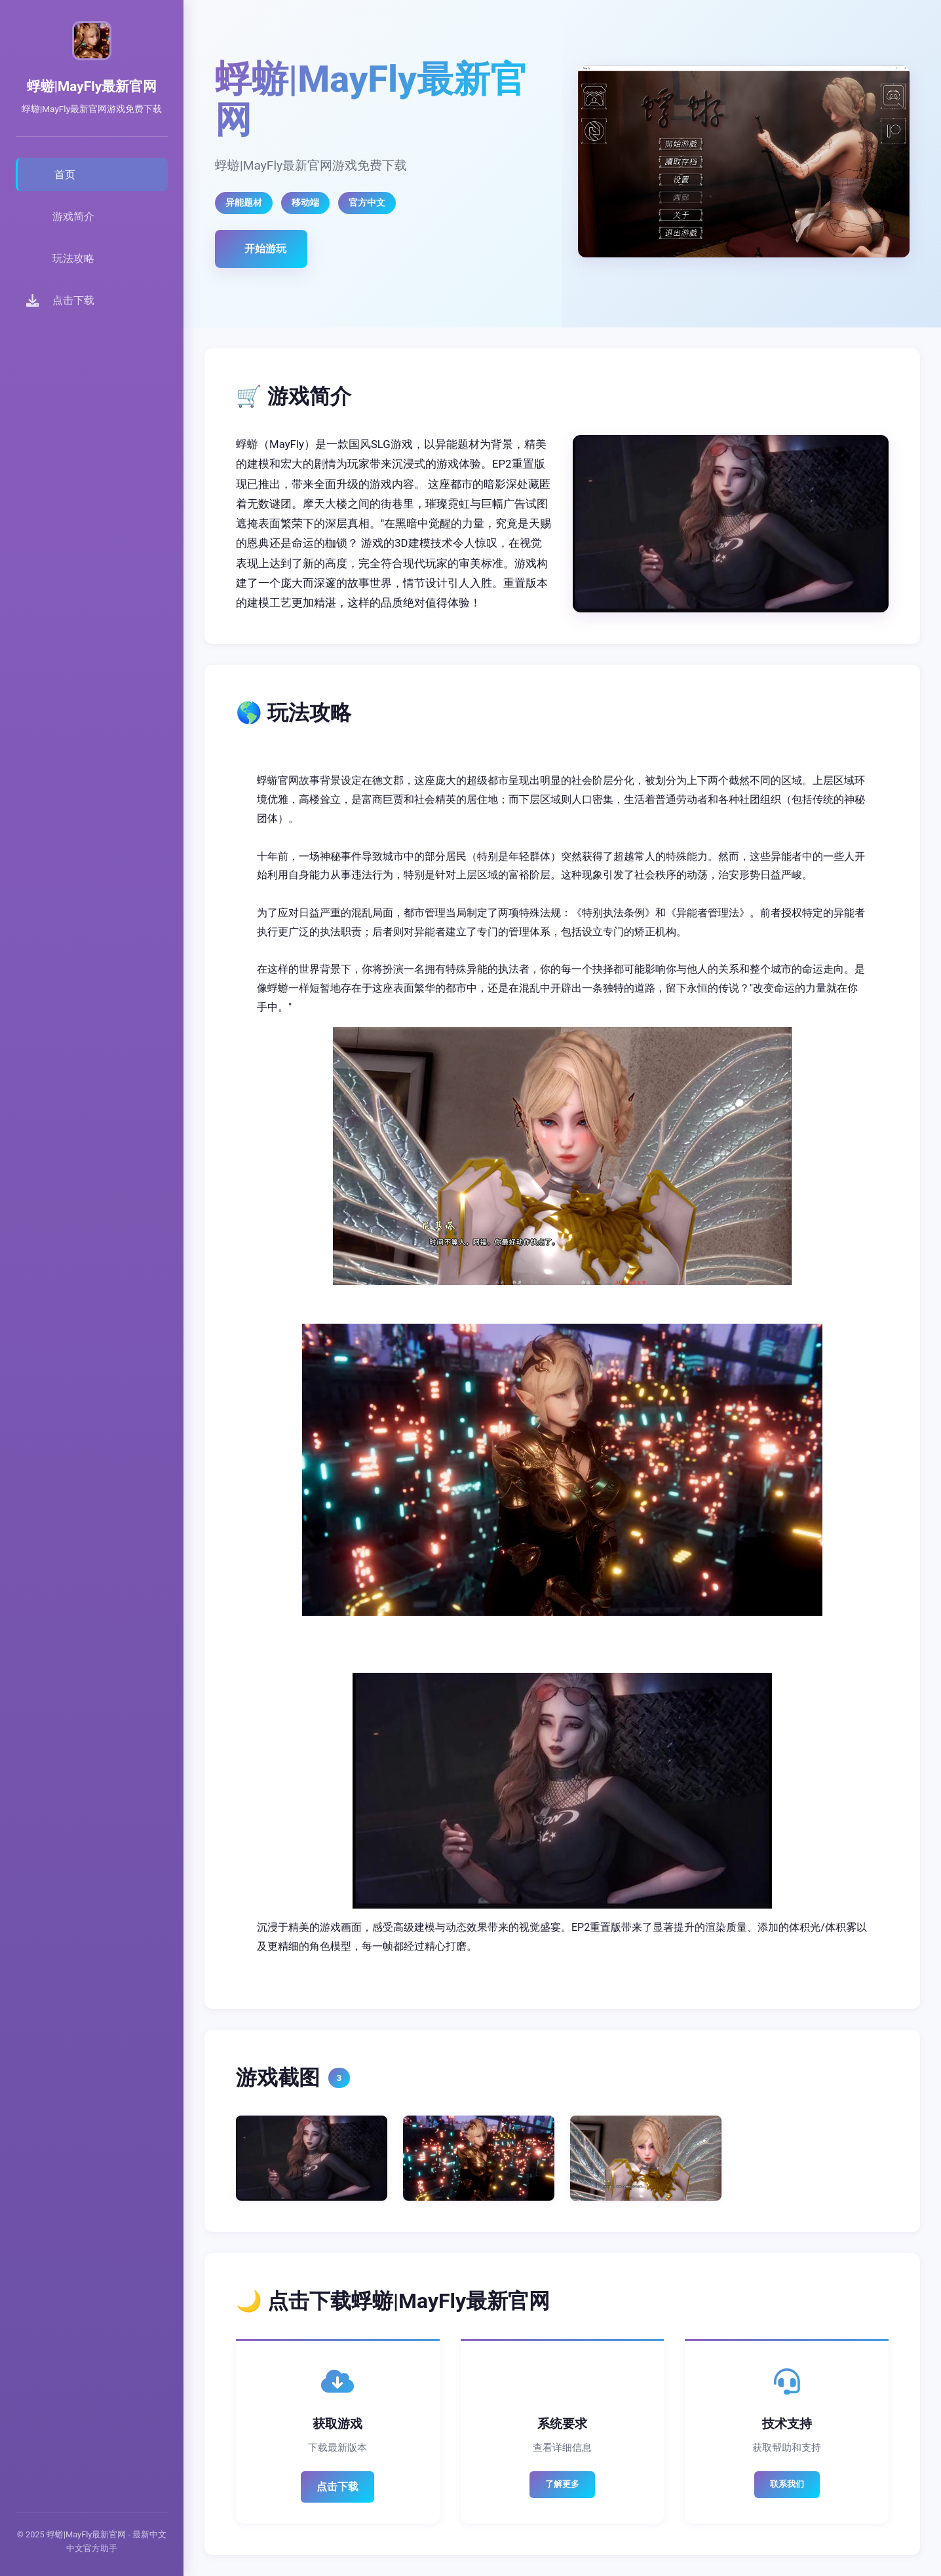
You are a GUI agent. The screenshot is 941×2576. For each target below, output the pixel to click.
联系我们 (787, 2484)
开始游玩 (265, 248)
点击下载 (337, 2486)
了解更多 (562, 2484)
